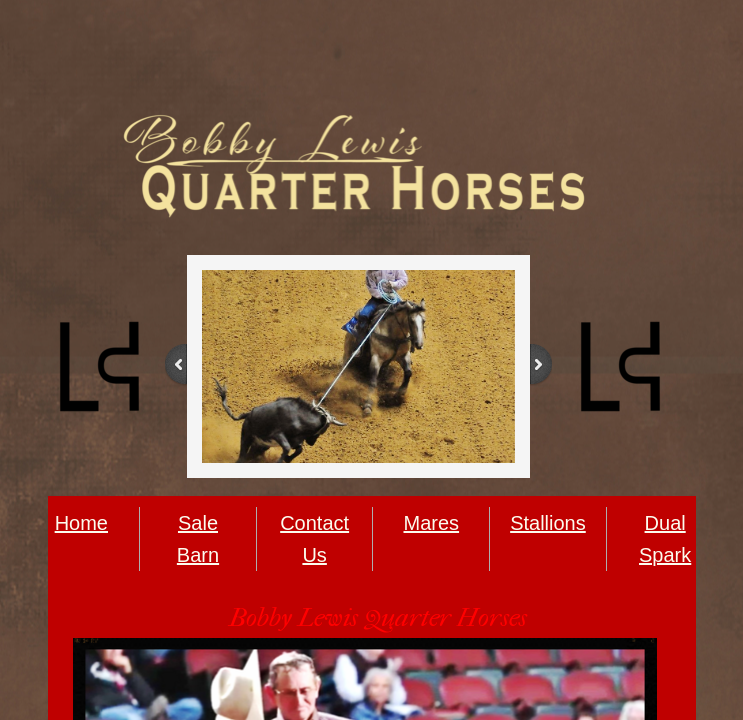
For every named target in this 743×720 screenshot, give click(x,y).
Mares (432, 523)
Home (81, 523)
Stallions (548, 523)
